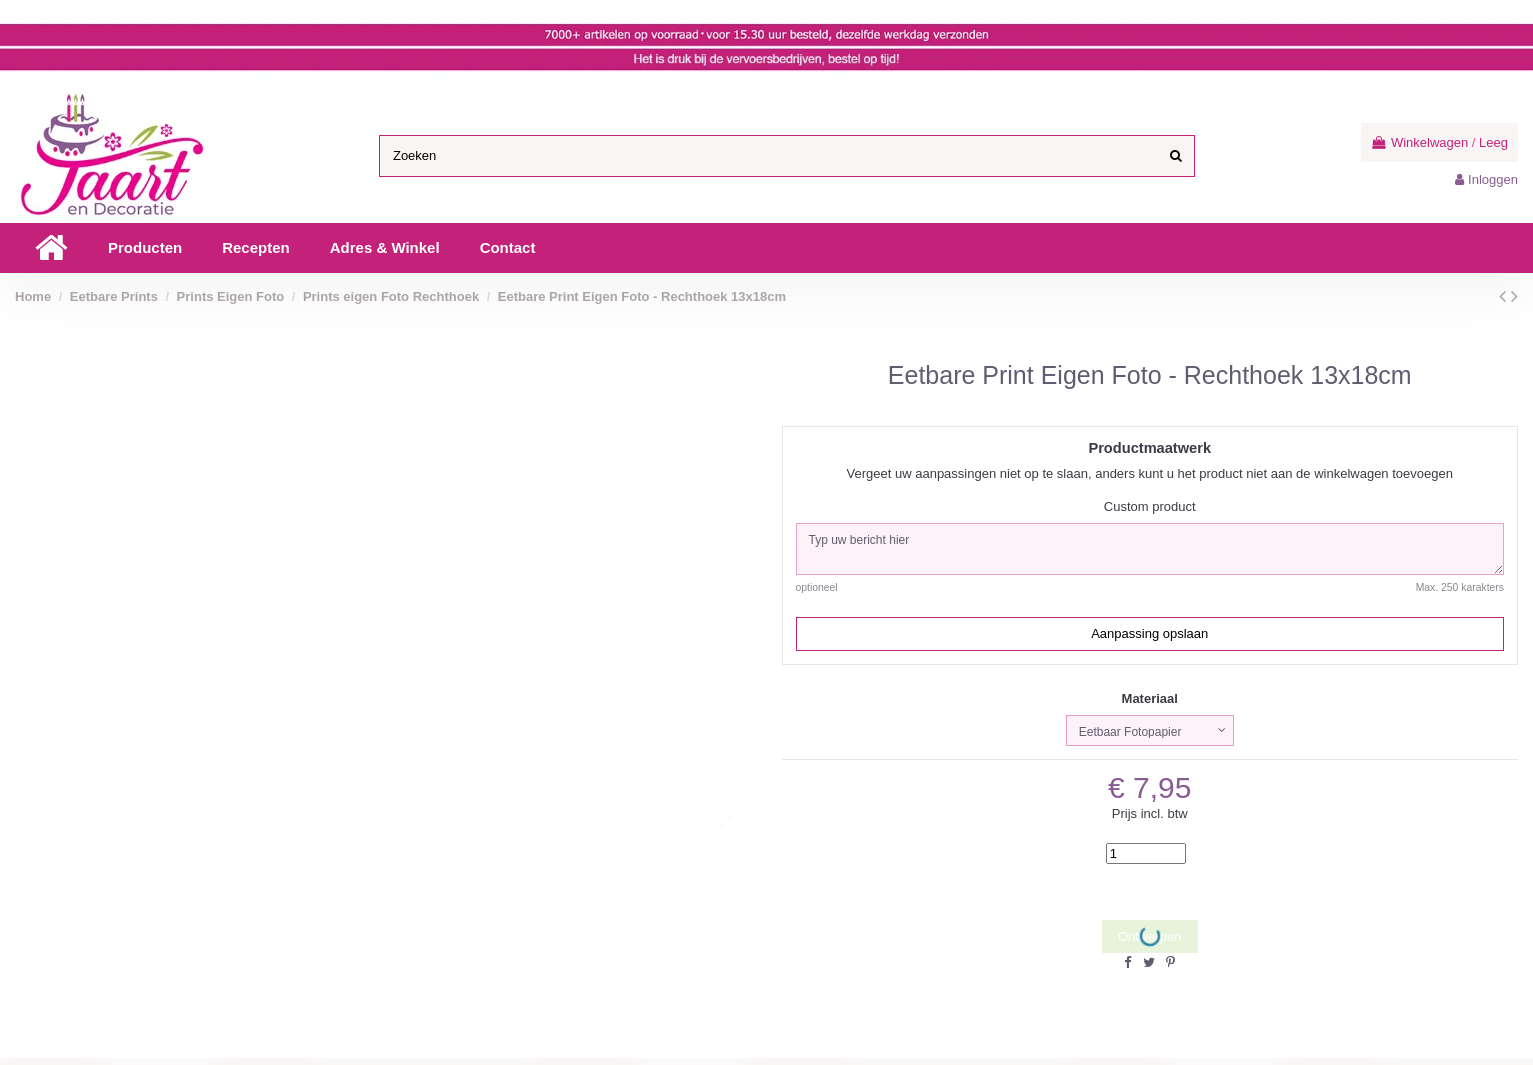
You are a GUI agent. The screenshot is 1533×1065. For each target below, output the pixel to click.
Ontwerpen (1150, 943)
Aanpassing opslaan (1149, 638)
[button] (145, 248)
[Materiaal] (1150, 736)
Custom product (1150, 506)
